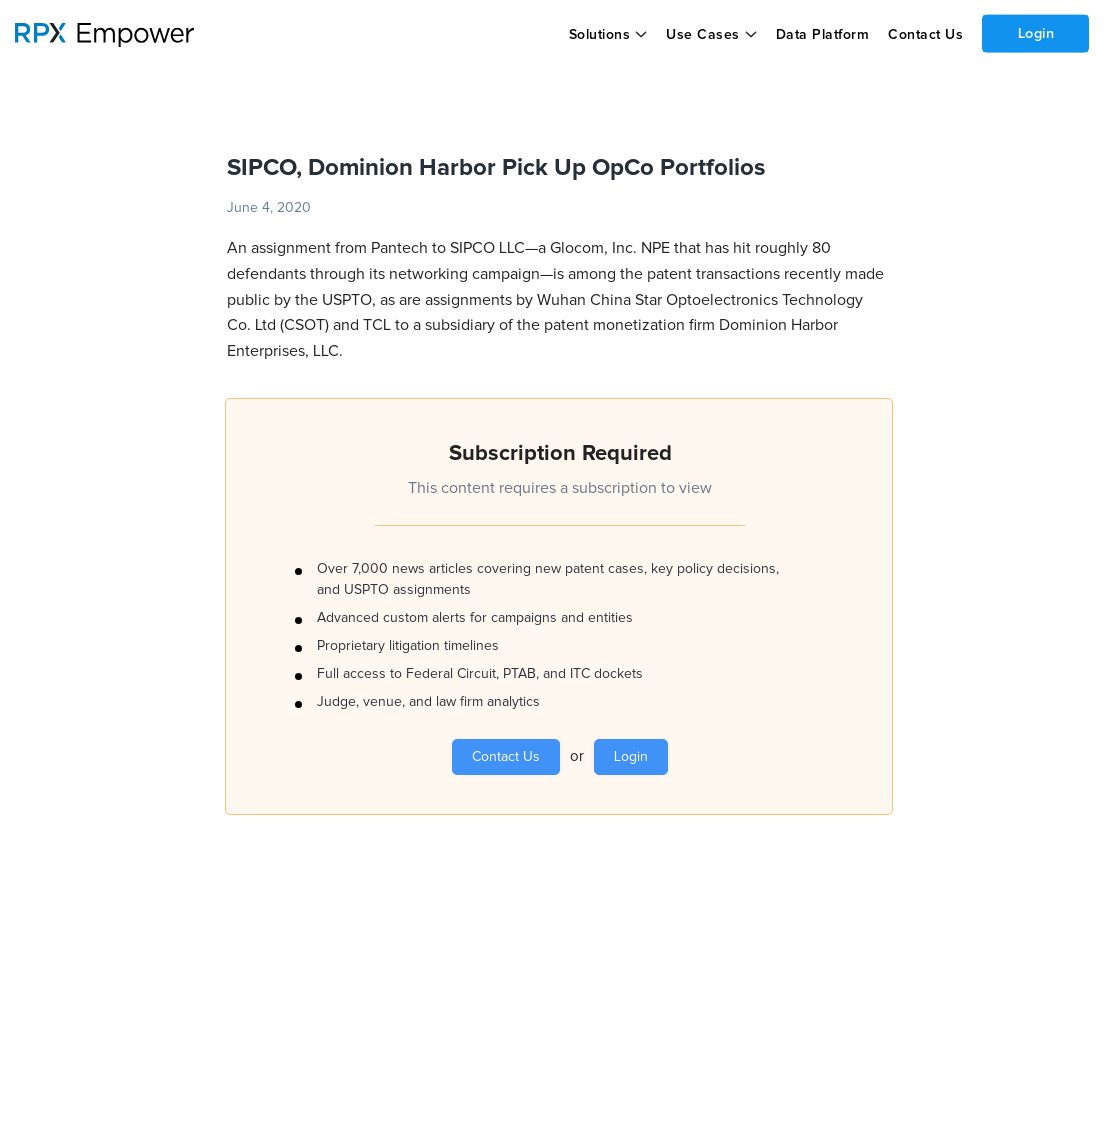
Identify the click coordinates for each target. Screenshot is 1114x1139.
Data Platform (822, 35)
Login (1035, 33)
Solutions (599, 35)
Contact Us (924, 35)
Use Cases (703, 35)
